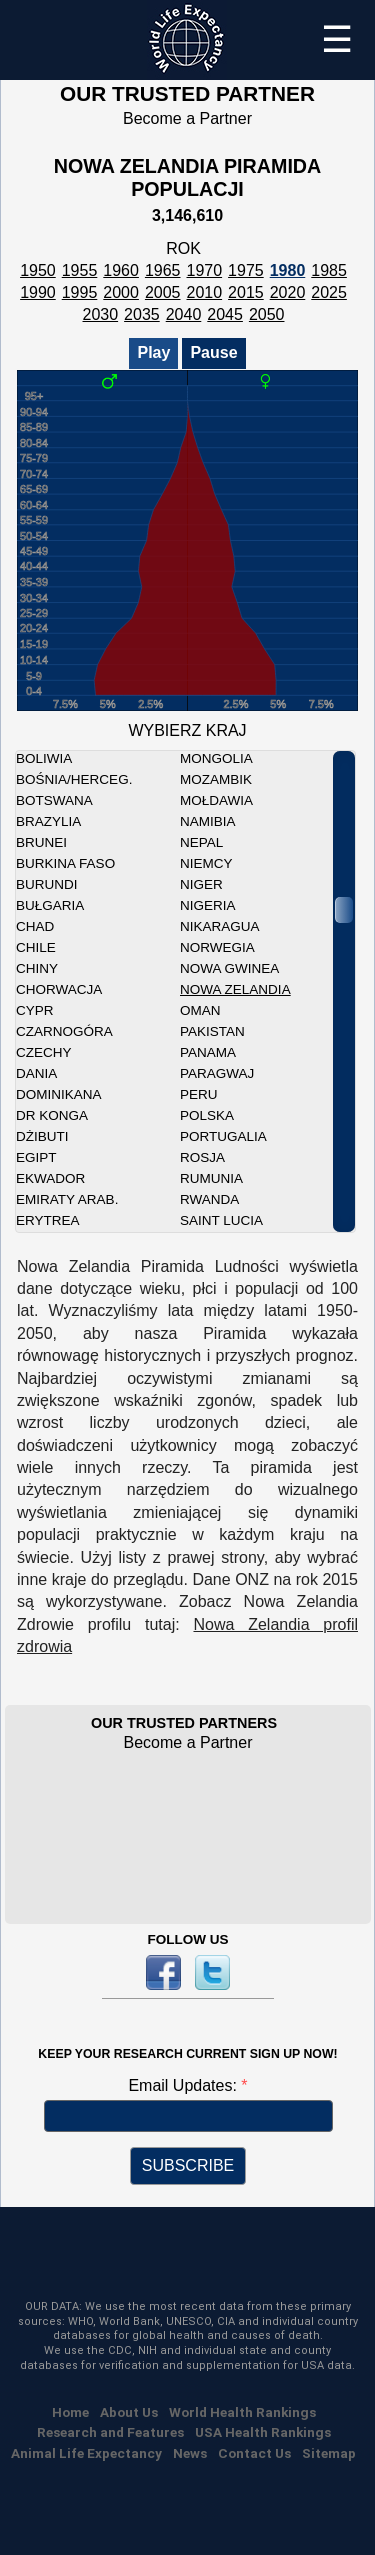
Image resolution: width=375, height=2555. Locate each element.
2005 (163, 292)
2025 (329, 292)
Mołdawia (216, 800)
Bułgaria (50, 905)
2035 (142, 314)
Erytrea (48, 1220)
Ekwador (50, 1178)
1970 (205, 270)
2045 (225, 314)
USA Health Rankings (263, 2432)
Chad (35, 926)
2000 (121, 292)
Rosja (202, 1157)
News (190, 2453)
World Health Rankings (242, 2412)
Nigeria (208, 905)
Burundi (47, 884)
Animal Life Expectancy (86, 2453)
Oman (200, 1010)
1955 (80, 270)
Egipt (36, 1157)
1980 (288, 270)
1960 (121, 270)
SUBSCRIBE (188, 2165)
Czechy (44, 1052)
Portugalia (223, 1136)
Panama (208, 1052)
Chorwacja (59, 989)
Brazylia (48, 821)
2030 (101, 314)
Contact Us (254, 2453)
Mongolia (216, 758)
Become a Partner (187, 118)
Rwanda (209, 1199)
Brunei (41, 842)
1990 (38, 292)
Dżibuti (42, 1136)
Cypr (35, 1010)
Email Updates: (184, 2085)
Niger (201, 884)
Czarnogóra (64, 1031)
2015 (246, 292)
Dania (36, 1073)
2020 (288, 292)
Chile (36, 947)
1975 (246, 270)
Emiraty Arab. (67, 1199)
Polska (207, 1115)
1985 (329, 270)
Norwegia (217, 947)
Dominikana (59, 1094)
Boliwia (44, 758)
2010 (205, 292)
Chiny (37, 968)
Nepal (201, 842)
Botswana (54, 800)
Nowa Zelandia (235, 989)
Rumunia (211, 1178)
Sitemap (329, 2453)
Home (70, 2412)
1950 (38, 270)
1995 (80, 292)
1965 (163, 270)
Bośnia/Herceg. (74, 779)
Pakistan (212, 1031)
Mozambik (216, 779)
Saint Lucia (221, 1220)
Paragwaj (217, 1073)
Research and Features (110, 2432)
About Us (129, 2412)
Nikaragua (220, 926)
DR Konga (52, 1115)
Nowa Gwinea (229, 968)
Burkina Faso (65, 863)
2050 (267, 314)
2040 (184, 314)
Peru (199, 1094)
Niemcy (206, 863)
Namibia (208, 821)
